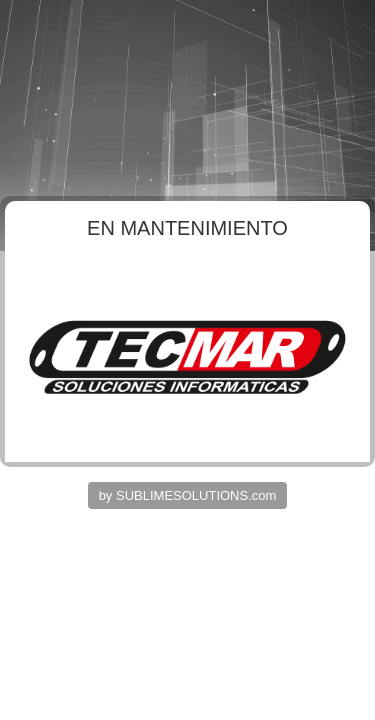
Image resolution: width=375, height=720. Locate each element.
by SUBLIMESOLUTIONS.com (188, 495)
